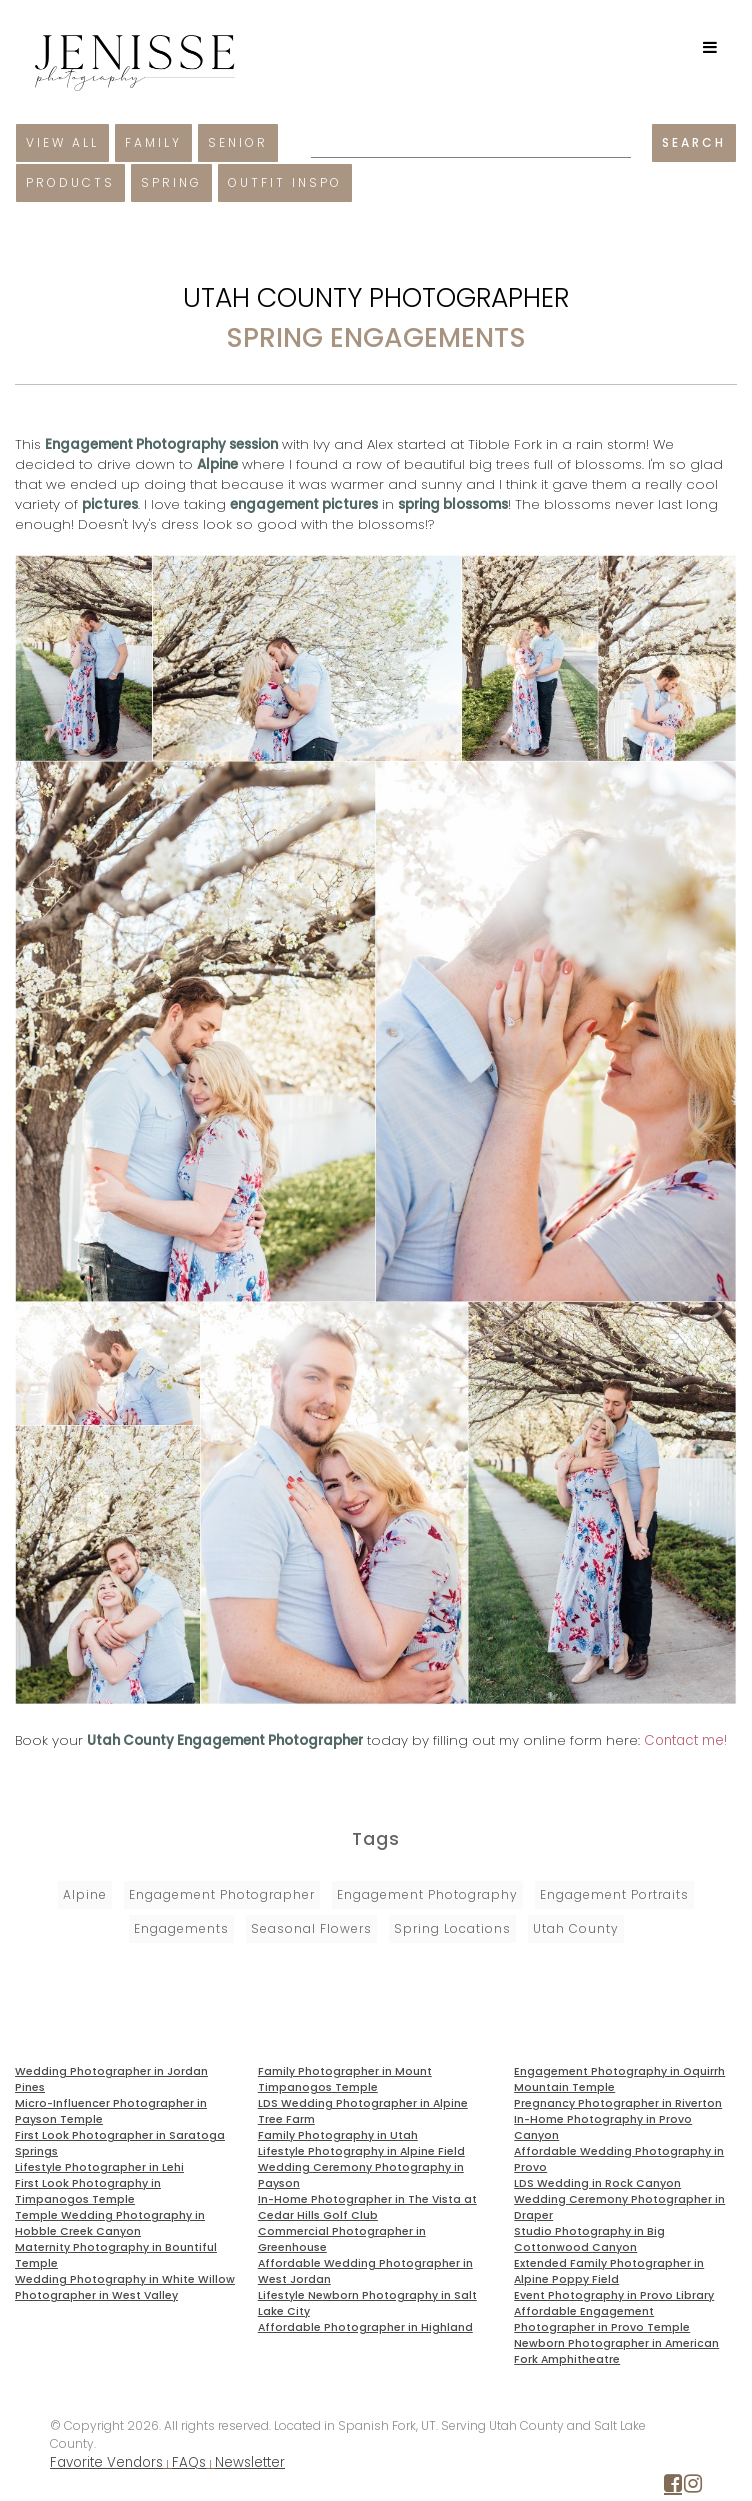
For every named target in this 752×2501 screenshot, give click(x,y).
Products (70, 182)
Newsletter (250, 2462)
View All (62, 142)
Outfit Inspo (285, 182)
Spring (171, 182)
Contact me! (685, 1740)
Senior (238, 142)
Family (153, 142)
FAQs (189, 2462)
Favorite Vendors (106, 2462)
